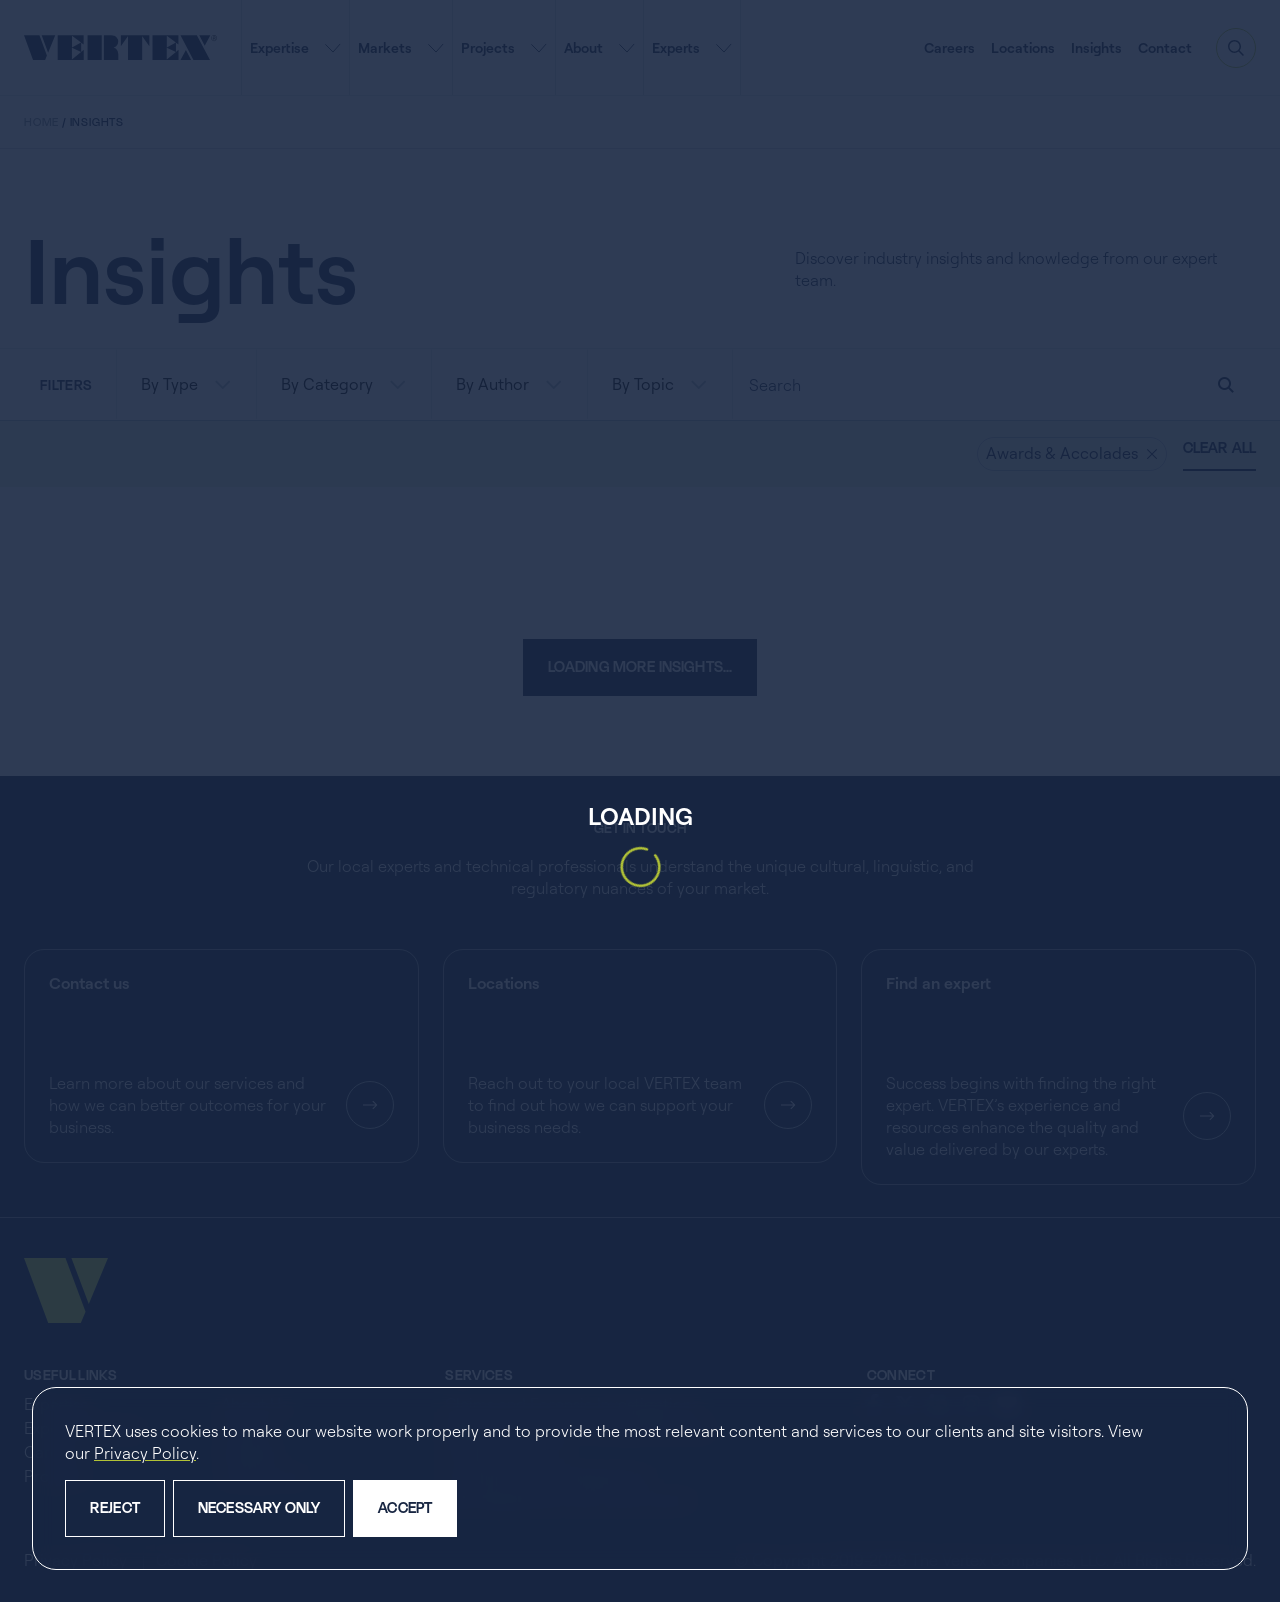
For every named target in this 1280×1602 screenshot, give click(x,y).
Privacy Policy (145, 1453)
